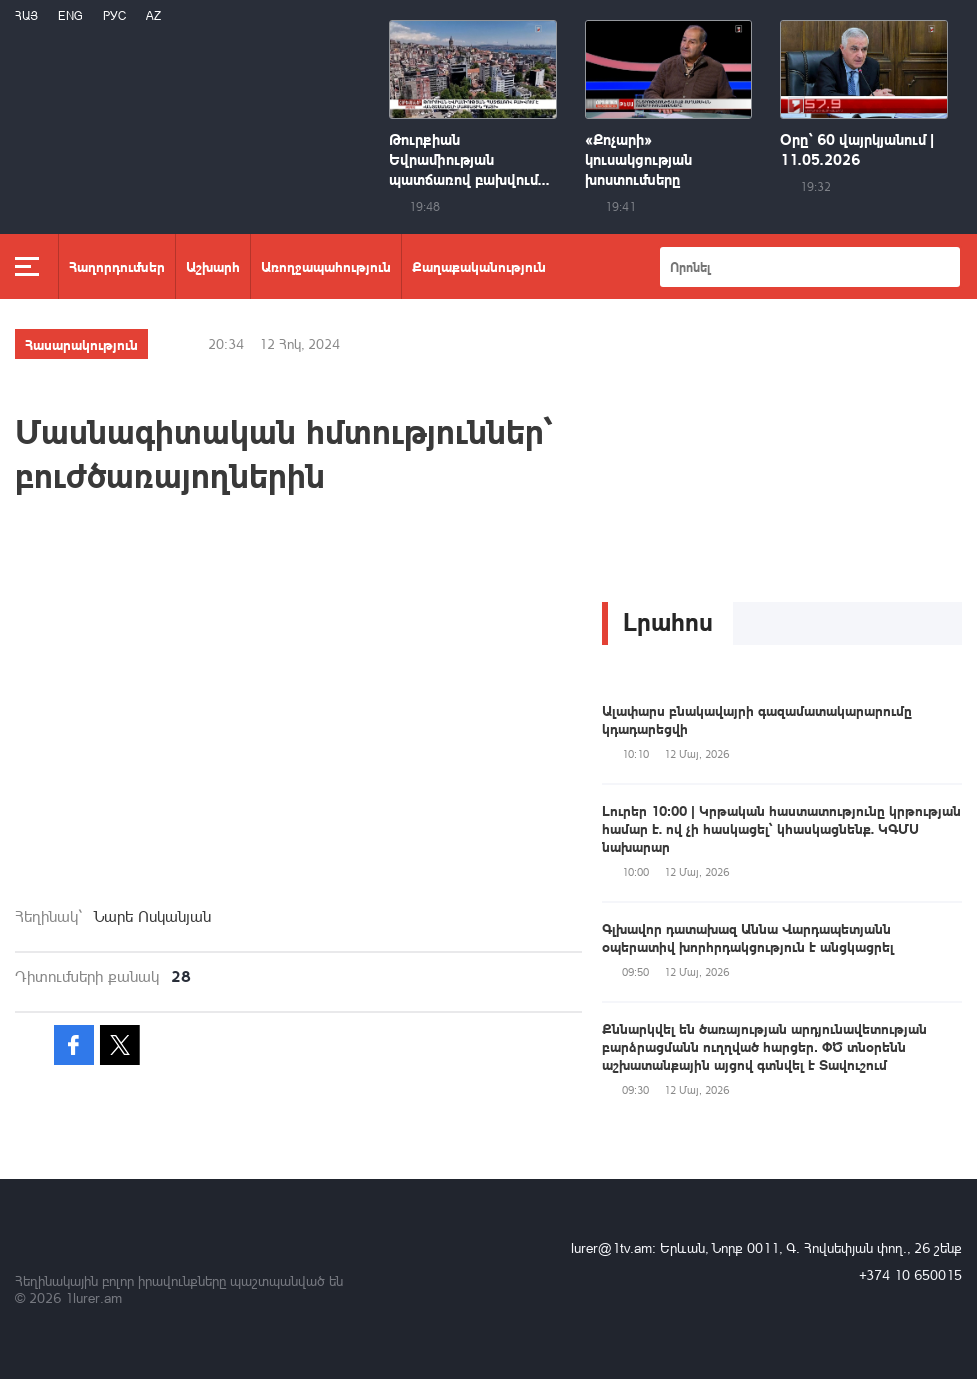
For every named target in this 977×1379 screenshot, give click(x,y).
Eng (70, 15)
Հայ (26, 15)
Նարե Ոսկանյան (152, 916)
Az (153, 15)
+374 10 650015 (910, 1274)
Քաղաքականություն (479, 266)
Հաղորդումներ (117, 266)
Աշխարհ (213, 266)
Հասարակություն (81, 344)
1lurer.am (93, 1297)
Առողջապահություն (326, 266)
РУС (114, 15)
